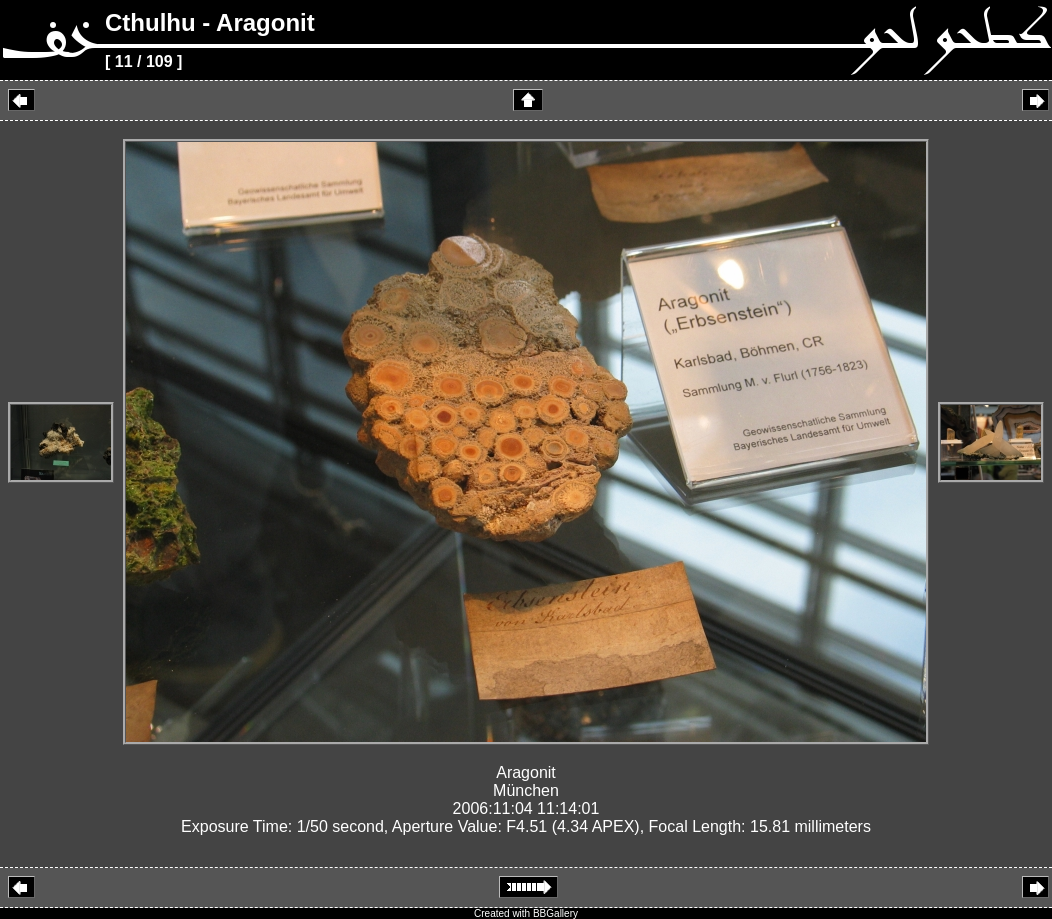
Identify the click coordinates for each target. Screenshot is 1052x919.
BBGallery (555, 913)
